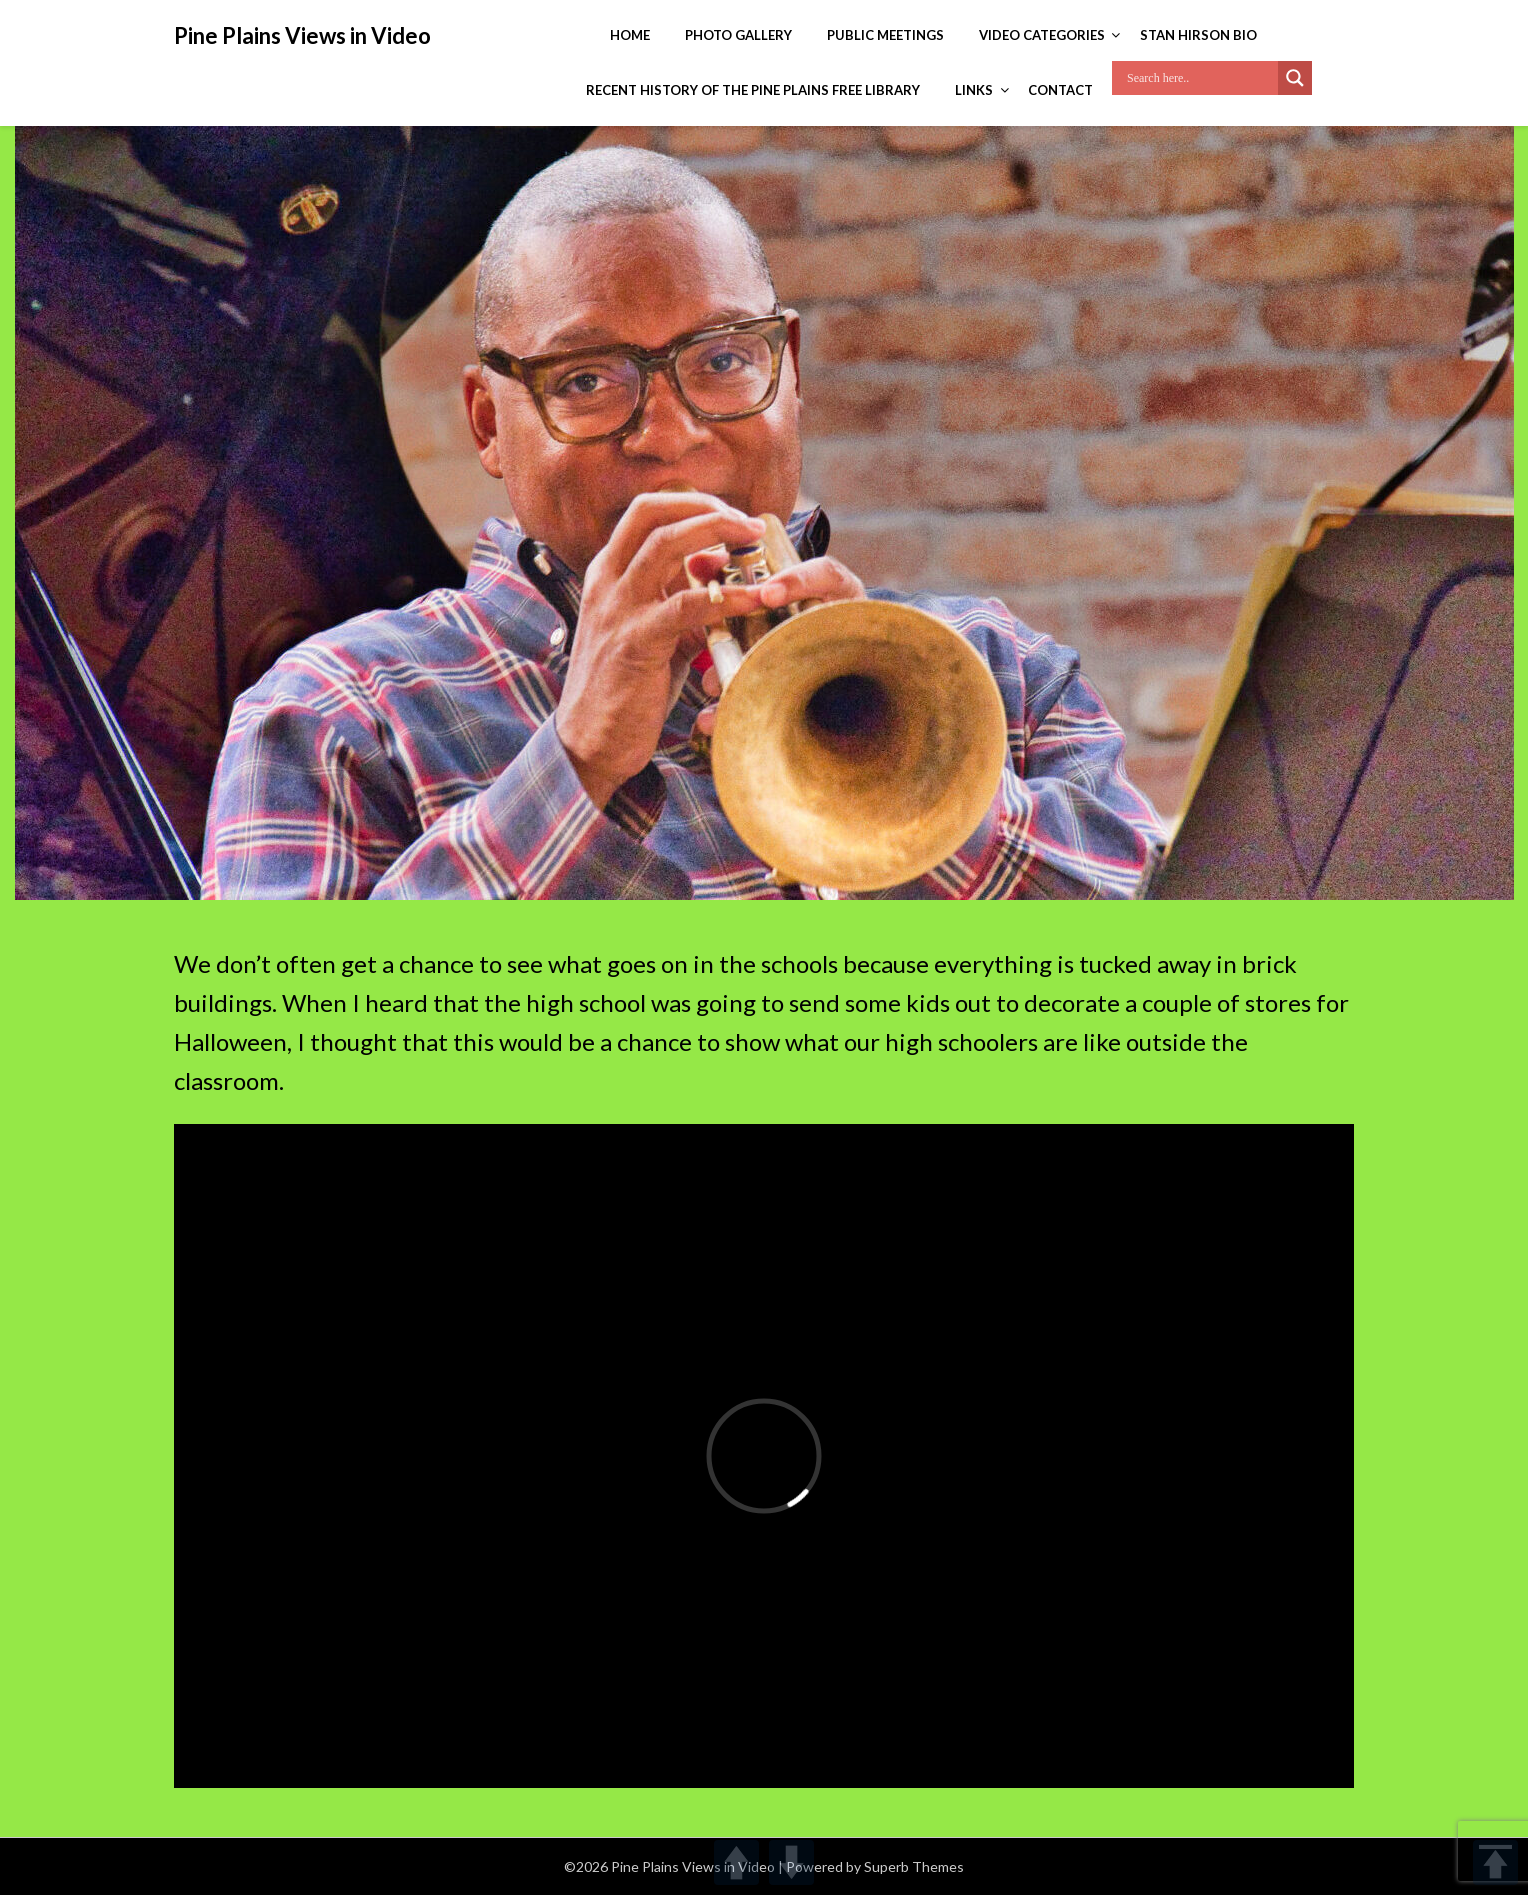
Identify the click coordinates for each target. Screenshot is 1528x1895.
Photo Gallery (738, 35)
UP (736, 1862)
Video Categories (1042, 35)
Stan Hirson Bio (1198, 35)
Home (630, 35)
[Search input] (1200, 78)
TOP (1495, 1862)
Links (974, 90)
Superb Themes (914, 1866)
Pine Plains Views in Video (302, 35)
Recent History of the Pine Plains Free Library (753, 90)
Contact (1060, 90)
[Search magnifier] (1295, 78)
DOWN (791, 1862)
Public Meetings (885, 35)
